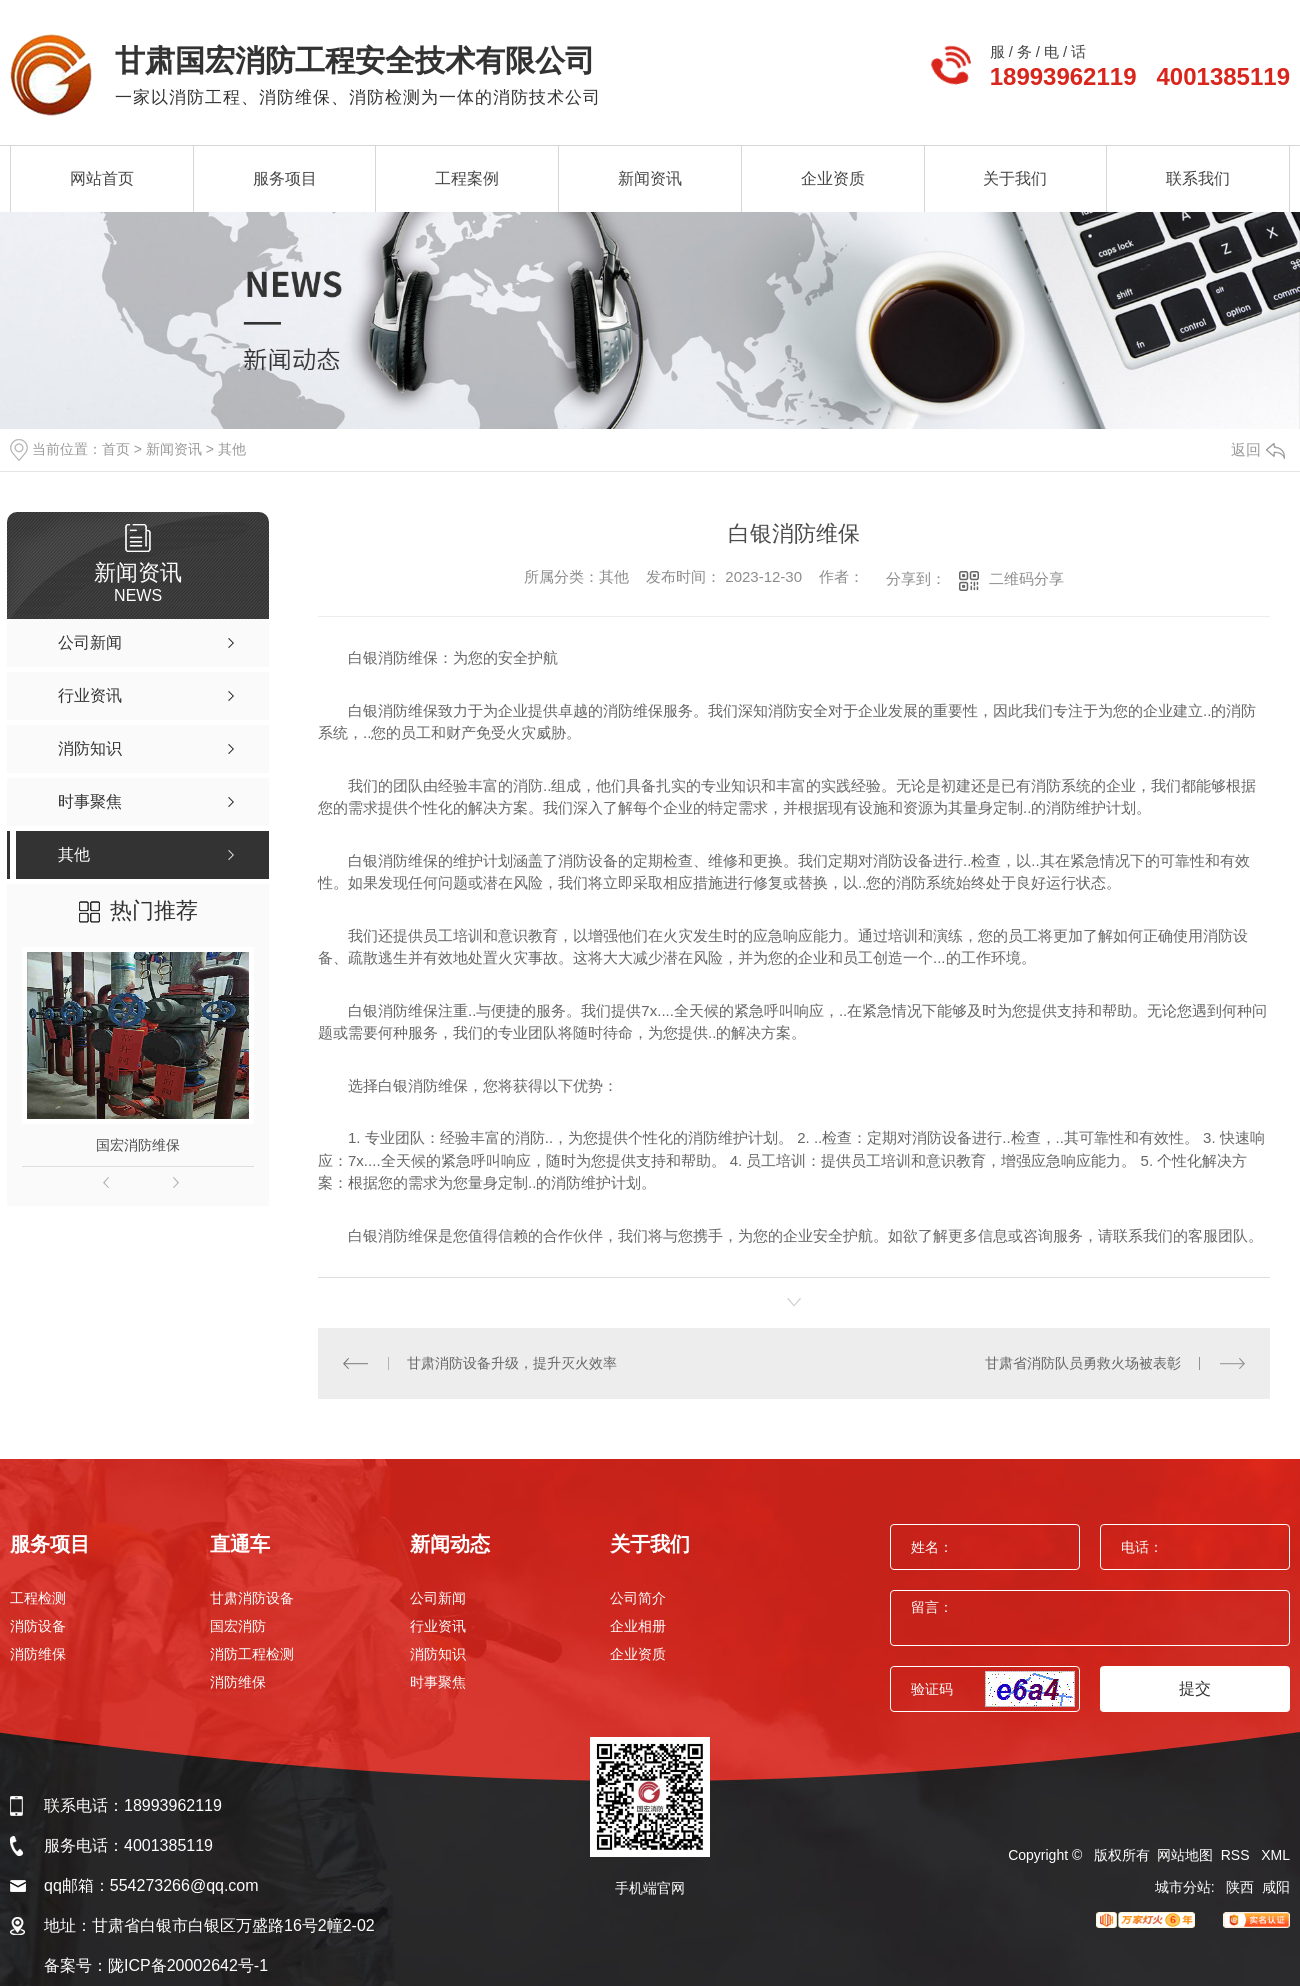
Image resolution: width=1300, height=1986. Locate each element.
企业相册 (638, 1626)
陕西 (1240, 1887)
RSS (1237, 1855)
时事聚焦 (438, 1682)
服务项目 (285, 178)
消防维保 (38, 1654)
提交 (1195, 1688)
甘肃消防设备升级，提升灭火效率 (512, 1363)
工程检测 (38, 1598)
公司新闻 (438, 1598)
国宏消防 (238, 1626)
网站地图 (1185, 1855)
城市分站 (1183, 1887)
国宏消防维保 (138, 1145)
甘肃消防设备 (252, 1598)
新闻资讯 (650, 178)
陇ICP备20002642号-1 (188, 1965)
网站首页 (102, 178)
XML (1275, 1855)
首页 (116, 449)
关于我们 (1015, 178)
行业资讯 (438, 1626)
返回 (1258, 449)
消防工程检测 (252, 1654)
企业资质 (833, 178)
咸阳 (1276, 1887)
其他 (232, 449)
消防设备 (38, 1626)
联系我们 (1198, 178)
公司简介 (638, 1598)
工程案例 (467, 178)
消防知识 (438, 1654)
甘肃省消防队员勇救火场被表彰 (1083, 1363)
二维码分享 (1026, 578)
